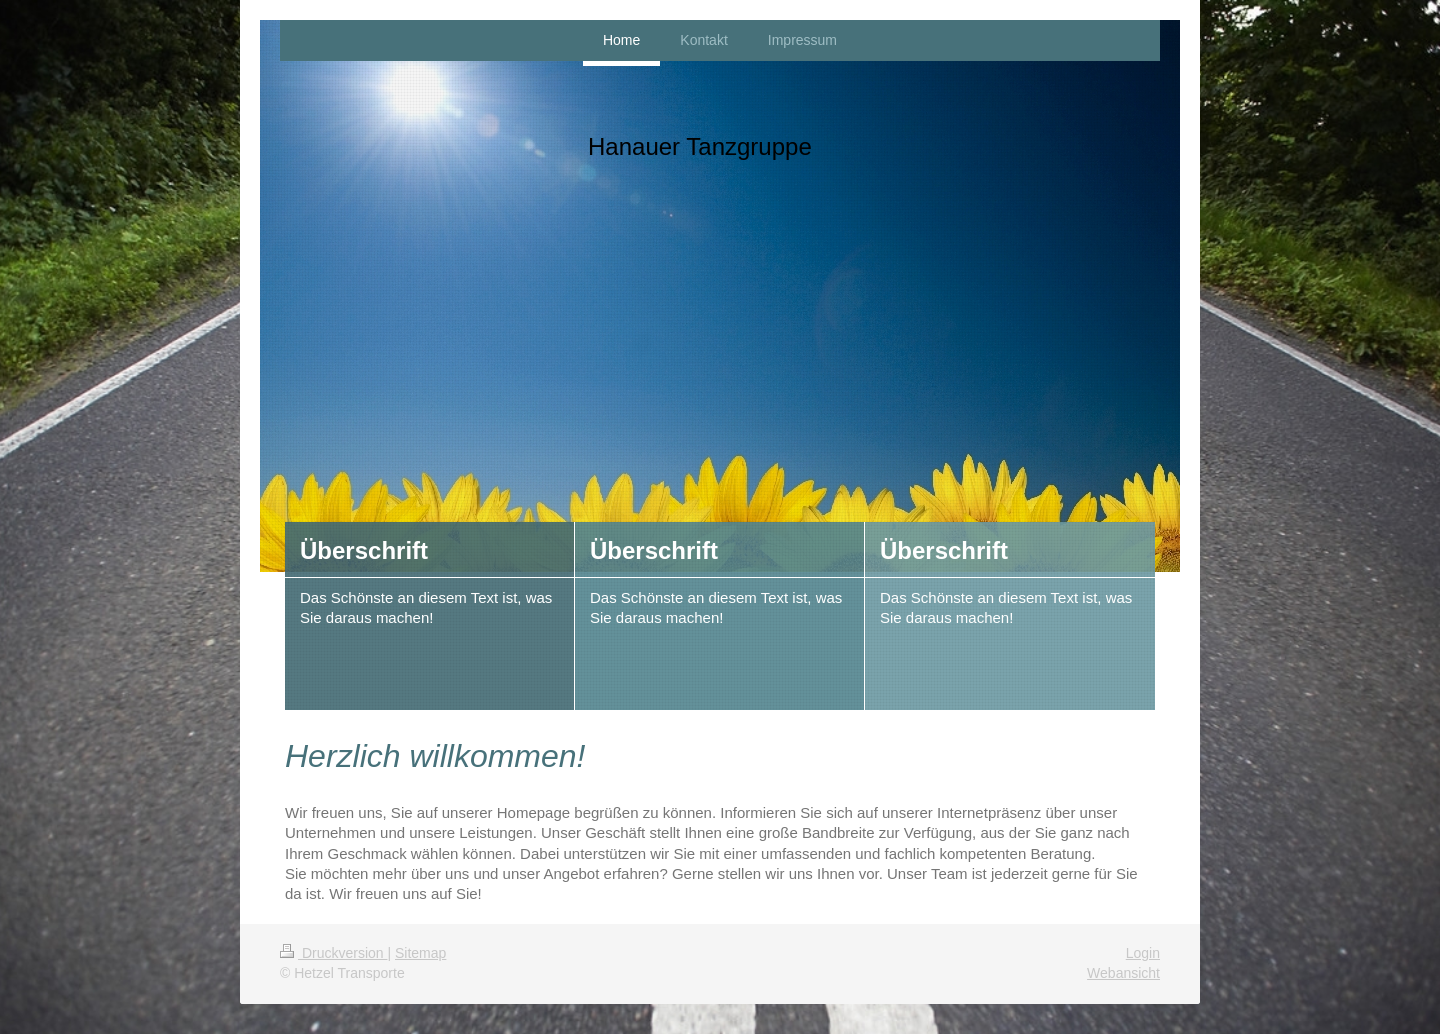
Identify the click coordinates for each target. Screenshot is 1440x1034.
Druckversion (333, 953)
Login (1143, 953)
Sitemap (420, 953)
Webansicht (1123, 973)
